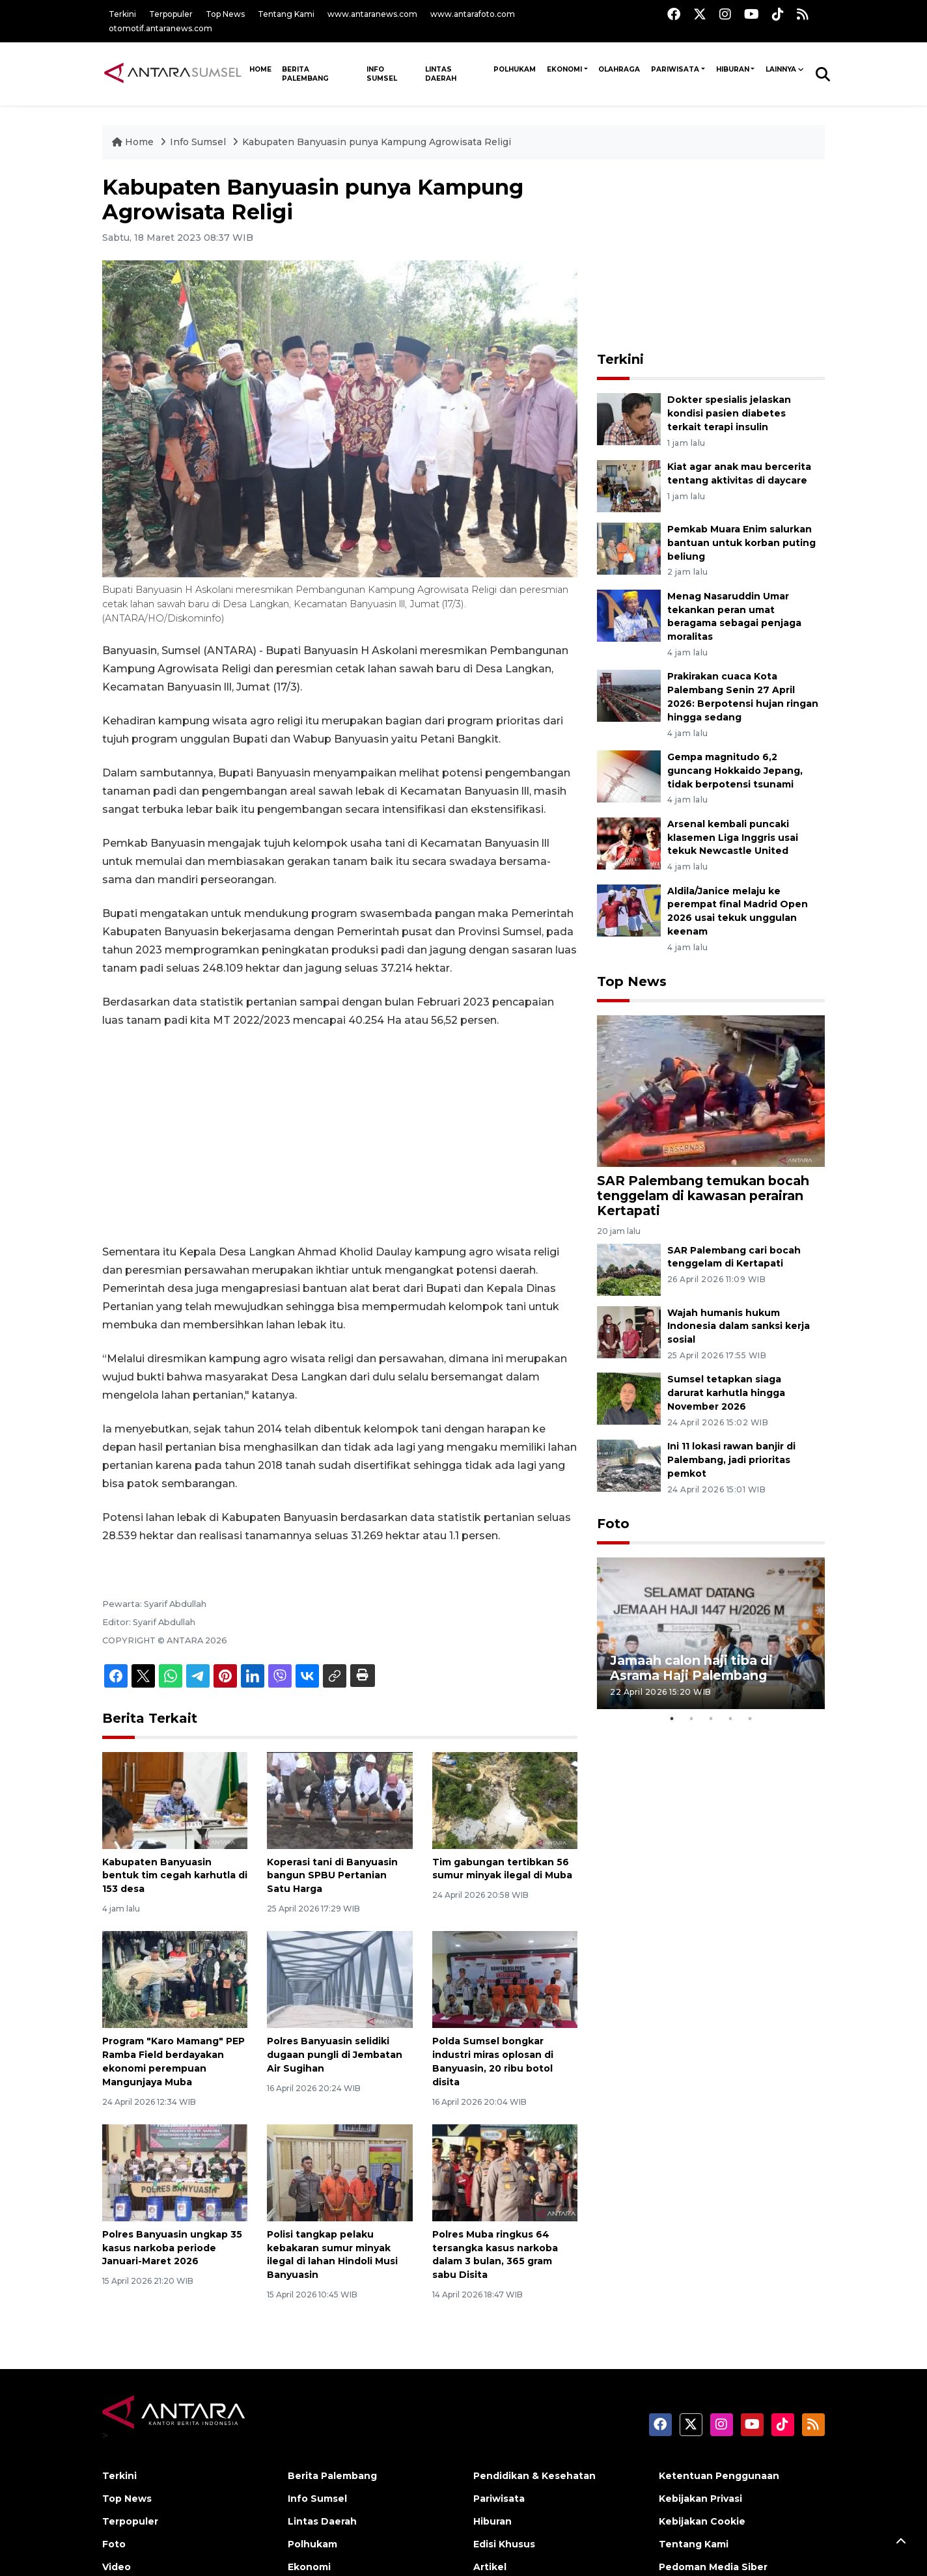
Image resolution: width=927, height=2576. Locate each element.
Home (134, 142)
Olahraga (619, 69)
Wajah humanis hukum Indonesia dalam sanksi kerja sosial (738, 1326)
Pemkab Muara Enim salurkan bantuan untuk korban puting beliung (741, 542)
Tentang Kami (286, 14)
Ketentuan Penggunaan (719, 2476)
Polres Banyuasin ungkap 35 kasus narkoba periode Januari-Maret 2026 (172, 2248)
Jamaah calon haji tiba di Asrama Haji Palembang (691, 1667)
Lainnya (781, 69)
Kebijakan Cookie (702, 2521)
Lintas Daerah (440, 74)
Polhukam (514, 69)
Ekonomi (564, 69)
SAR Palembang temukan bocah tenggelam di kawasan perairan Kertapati (703, 1195)
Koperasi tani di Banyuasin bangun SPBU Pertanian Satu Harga (332, 1875)
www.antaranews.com (372, 14)
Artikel (489, 2567)
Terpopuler (171, 14)
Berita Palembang (305, 74)
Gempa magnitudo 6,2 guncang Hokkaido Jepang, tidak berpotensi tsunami (735, 770)
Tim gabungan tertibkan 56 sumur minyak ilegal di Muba (502, 1869)
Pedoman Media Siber (713, 2567)
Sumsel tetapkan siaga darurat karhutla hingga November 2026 (726, 1392)
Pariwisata (675, 69)
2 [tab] (691, 1718)
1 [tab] (671, 1718)
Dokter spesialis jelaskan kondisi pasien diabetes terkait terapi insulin (729, 413)
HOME (260, 69)
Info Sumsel (382, 74)
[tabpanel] (711, 1633)
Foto (613, 1523)
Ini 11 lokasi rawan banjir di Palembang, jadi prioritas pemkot (731, 1459)
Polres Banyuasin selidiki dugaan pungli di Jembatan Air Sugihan (334, 2054)
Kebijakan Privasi (700, 2498)
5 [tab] (749, 1718)
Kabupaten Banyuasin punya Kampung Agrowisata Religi (376, 142)
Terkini (122, 14)
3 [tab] (710, 1718)
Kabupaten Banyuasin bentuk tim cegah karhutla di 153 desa (174, 1875)
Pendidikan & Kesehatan (534, 2476)
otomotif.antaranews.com (160, 28)
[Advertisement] (339, 1136)
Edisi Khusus (504, 2544)
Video (116, 2567)
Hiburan (732, 69)
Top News (225, 14)
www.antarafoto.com (472, 14)
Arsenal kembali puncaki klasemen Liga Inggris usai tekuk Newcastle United (732, 837)
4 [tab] (730, 1718)
